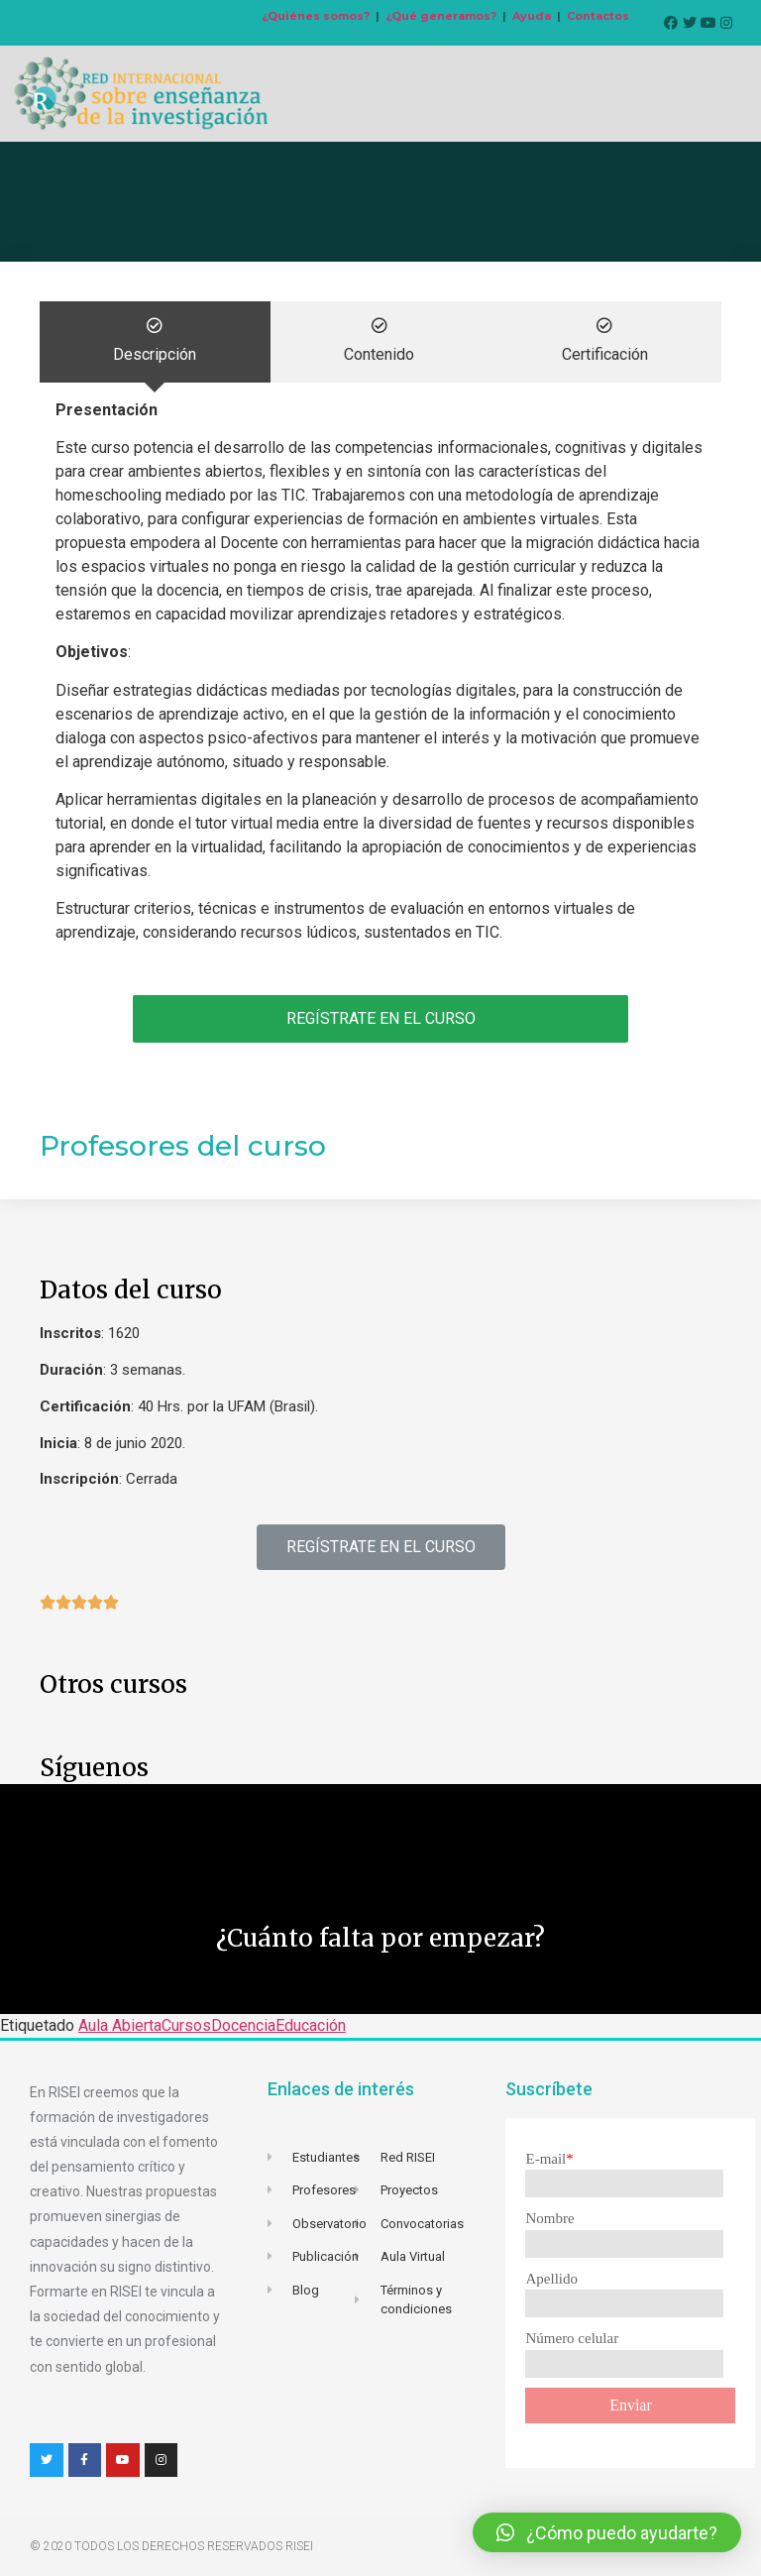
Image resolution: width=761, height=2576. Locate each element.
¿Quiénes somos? (316, 16)
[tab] (155, 342)
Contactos (598, 16)
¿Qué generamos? (440, 16)
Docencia (243, 2025)
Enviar (630, 2405)
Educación (310, 2025)
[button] (381, 1547)
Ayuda (531, 16)
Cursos (186, 2025)
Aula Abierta (120, 2025)
